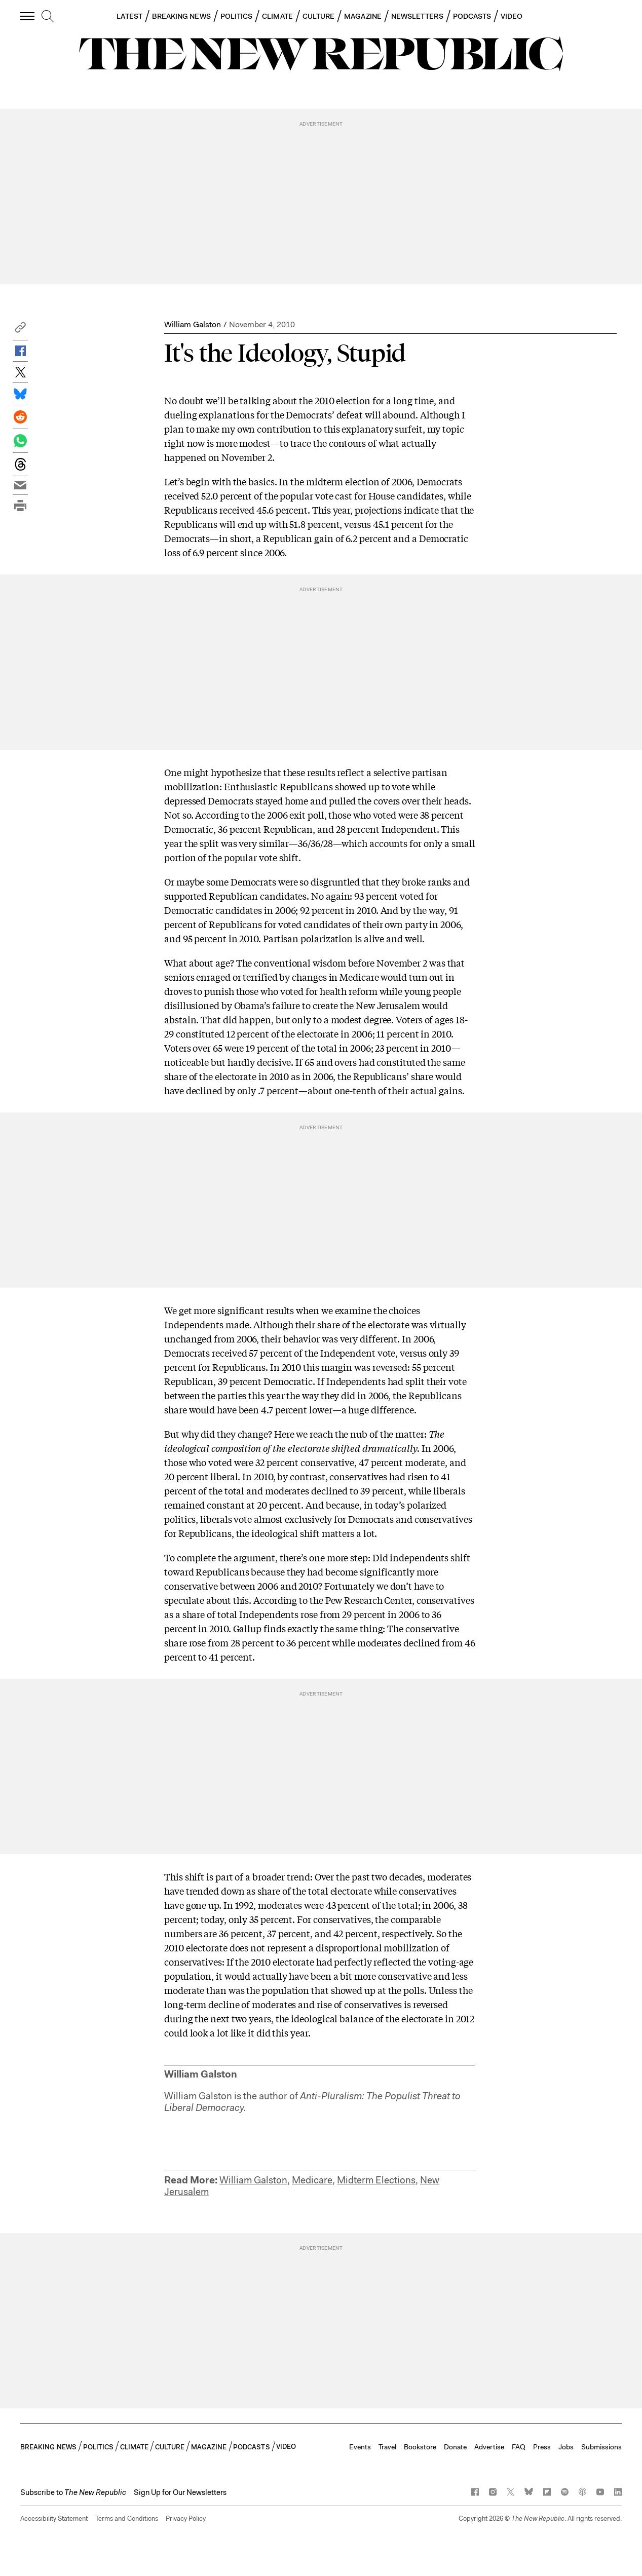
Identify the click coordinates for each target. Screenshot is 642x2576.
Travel (387, 2446)
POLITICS (236, 16)
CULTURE (319, 16)
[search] (47, 16)
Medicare (312, 2180)
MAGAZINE (363, 16)
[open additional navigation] (27, 16)
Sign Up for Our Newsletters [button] (180, 2492)
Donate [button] (455, 2446)
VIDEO (511, 16)
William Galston (192, 324)
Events (360, 2446)
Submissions (601, 2446)
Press (542, 2446)
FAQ (518, 2446)
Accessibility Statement (54, 2518)
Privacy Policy (186, 2518)
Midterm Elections (376, 2180)
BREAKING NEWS (181, 16)
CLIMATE (277, 16)
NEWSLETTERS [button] (417, 16)
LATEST (129, 16)
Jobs (566, 2446)
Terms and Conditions (126, 2518)
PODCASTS (472, 16)
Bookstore (420, 2446)
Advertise (489, 2446)
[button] (20, 330)
